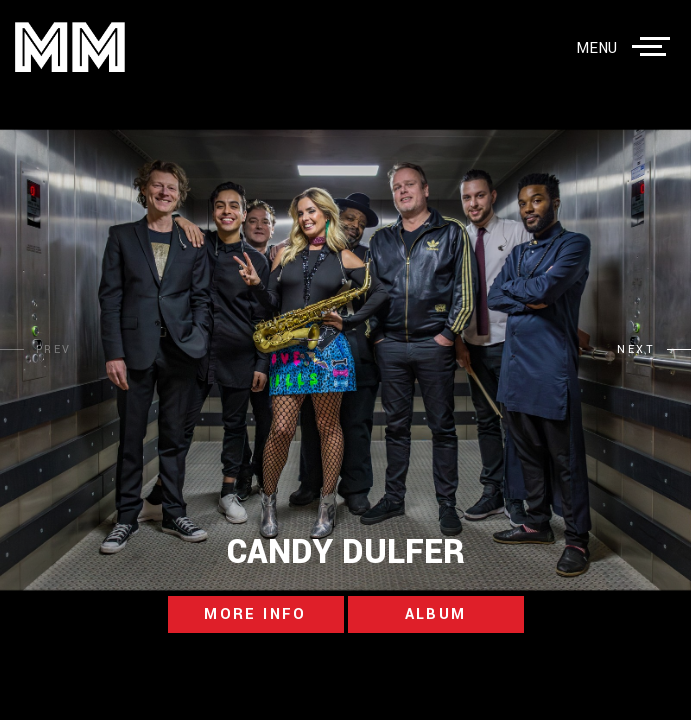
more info (255, 614)
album (436, 614)
